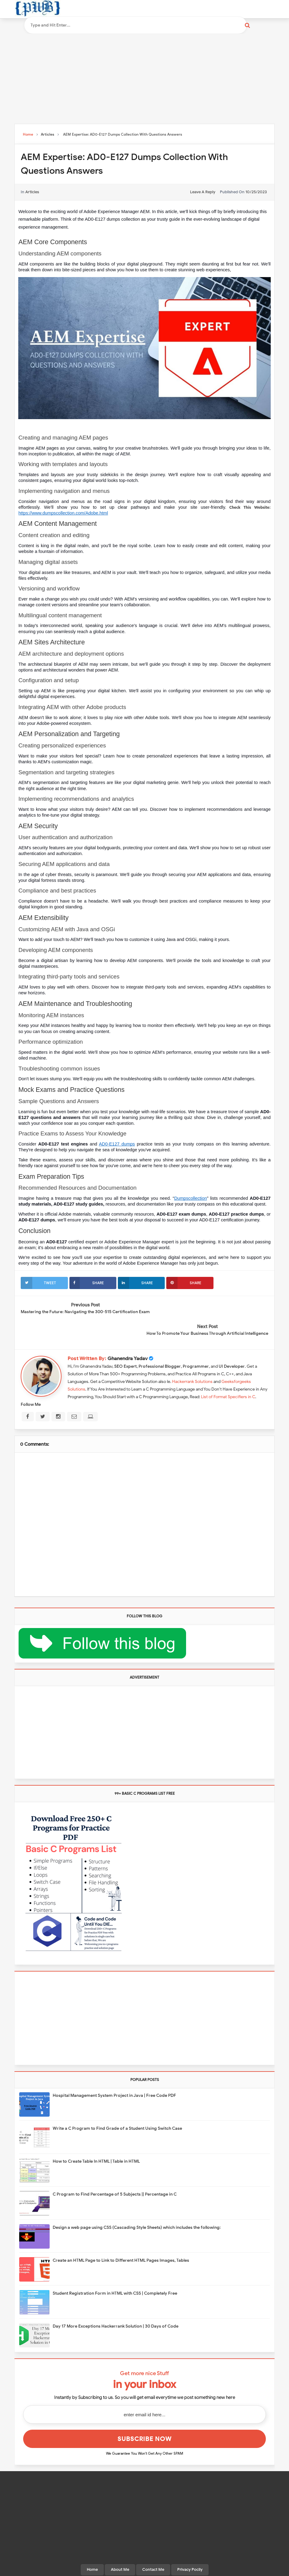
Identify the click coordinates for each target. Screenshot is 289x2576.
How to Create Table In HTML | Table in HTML (96, 2139)
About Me (120, 2547)
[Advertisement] (145, 76)
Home (92, 2547)
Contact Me (153, 2547)
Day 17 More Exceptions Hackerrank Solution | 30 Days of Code (115, 2304)
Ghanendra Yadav (127, 1336)
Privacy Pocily (190, 2547)
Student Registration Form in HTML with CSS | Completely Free (115, 2271)
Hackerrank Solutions (192, 1359)
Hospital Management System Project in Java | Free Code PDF (114, 2073)
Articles (32, 191)
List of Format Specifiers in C (228, 1374)
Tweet (38, 1283)
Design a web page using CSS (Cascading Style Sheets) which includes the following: (137, 2205)
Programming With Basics (143, 2569)
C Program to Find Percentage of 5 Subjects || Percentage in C (115, 2172)
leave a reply (202, 191)
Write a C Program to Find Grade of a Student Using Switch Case (117, 2106)
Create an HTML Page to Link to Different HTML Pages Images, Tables (121, 2238)
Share (86, 1283)
